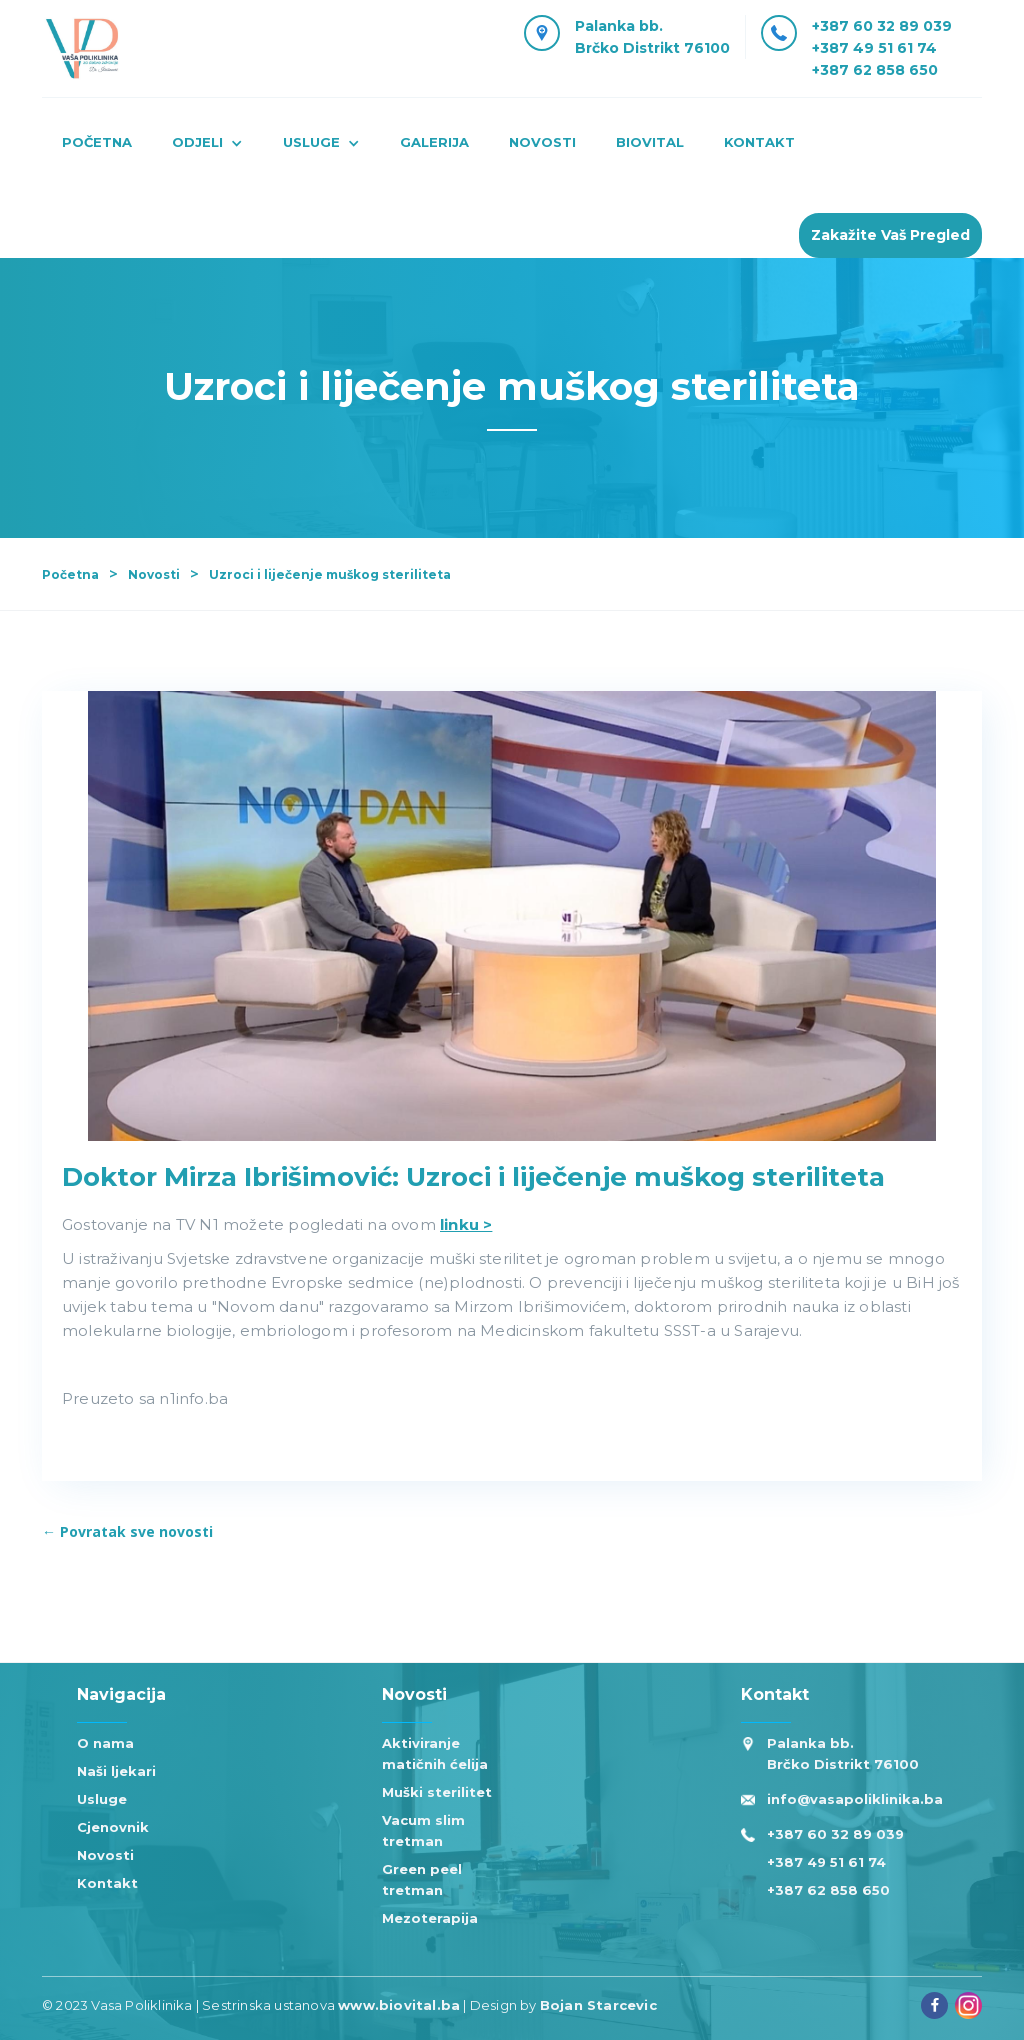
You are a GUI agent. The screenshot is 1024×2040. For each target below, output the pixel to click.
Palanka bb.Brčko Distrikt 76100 (652, 37)
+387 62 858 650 (875, 70)
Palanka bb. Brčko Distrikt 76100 (843, 1753)
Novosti (154, 574)
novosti (542, 142)
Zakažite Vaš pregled (890, 235)
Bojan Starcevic (598, 2005)
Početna (97, 142)
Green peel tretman (422, 1879)
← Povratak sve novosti (127, 1531)
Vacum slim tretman (423, 1830)
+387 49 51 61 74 (874, 48)
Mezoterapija (430, 1918)
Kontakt (107, 1883)
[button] (207, 144)
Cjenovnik (113, 1827)
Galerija (434, 142)
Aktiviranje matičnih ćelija (435, 1753)
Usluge (102, 1799)
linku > (466, 1224)
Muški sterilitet (437, 1792)
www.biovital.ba (399, 2005)
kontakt (759, 142)
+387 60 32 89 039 (882, 26)
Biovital (650, 142)
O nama (105, 1743)
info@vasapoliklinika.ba (855, 1799)
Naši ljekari (116, 1771)
